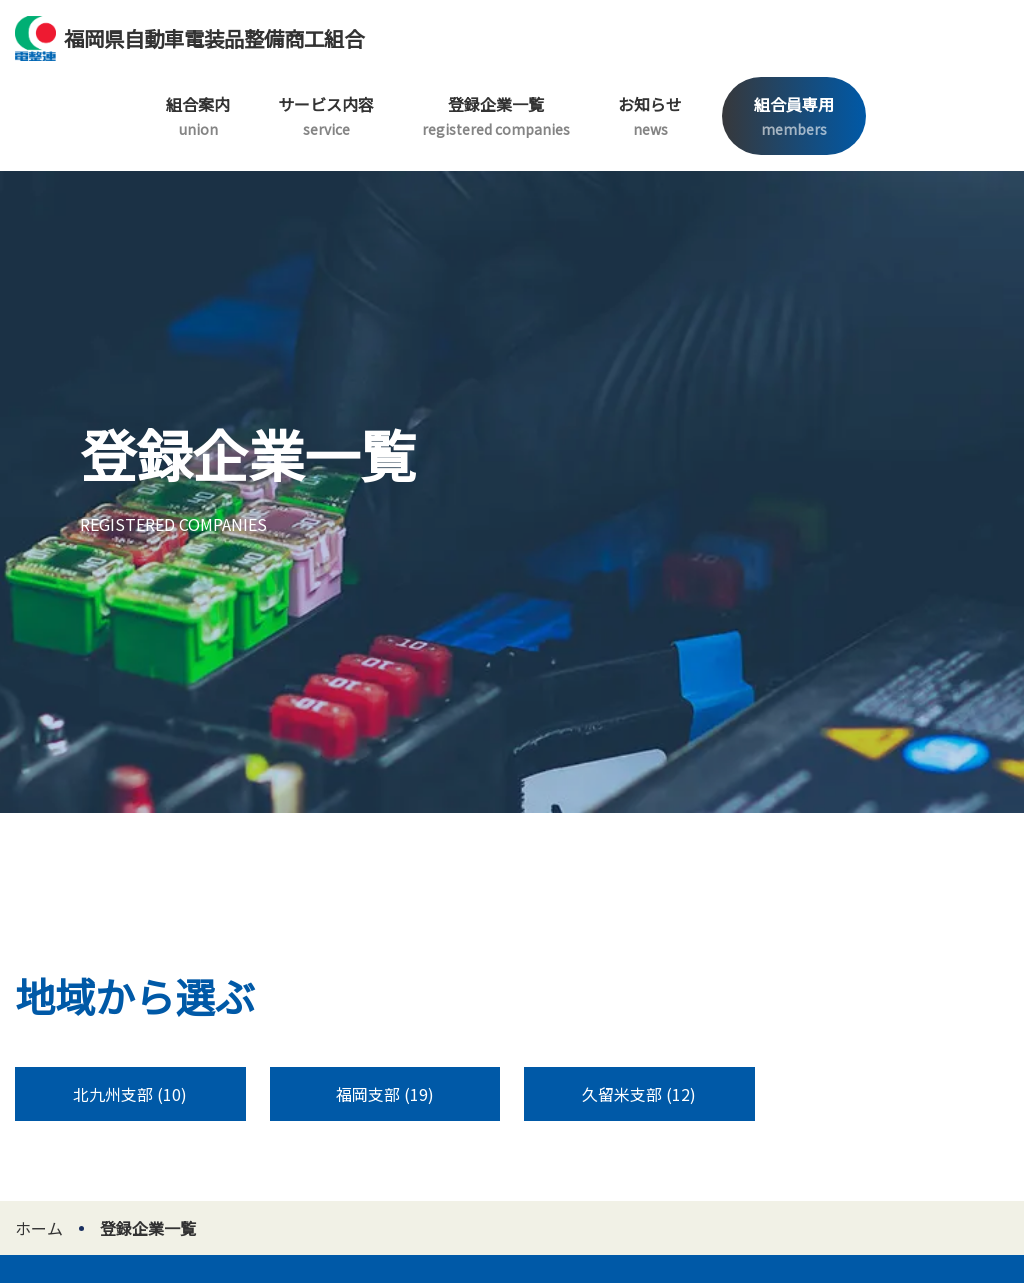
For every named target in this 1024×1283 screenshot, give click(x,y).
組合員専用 (794, 115)
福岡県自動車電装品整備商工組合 (189, 38)
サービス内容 (326, 115)
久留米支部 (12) (639, 1094)
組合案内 (198, 115)
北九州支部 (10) (130, 1094)
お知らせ (650, 115)
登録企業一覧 (496, 115)
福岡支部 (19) (385, 1094)
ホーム (39, 1228)
